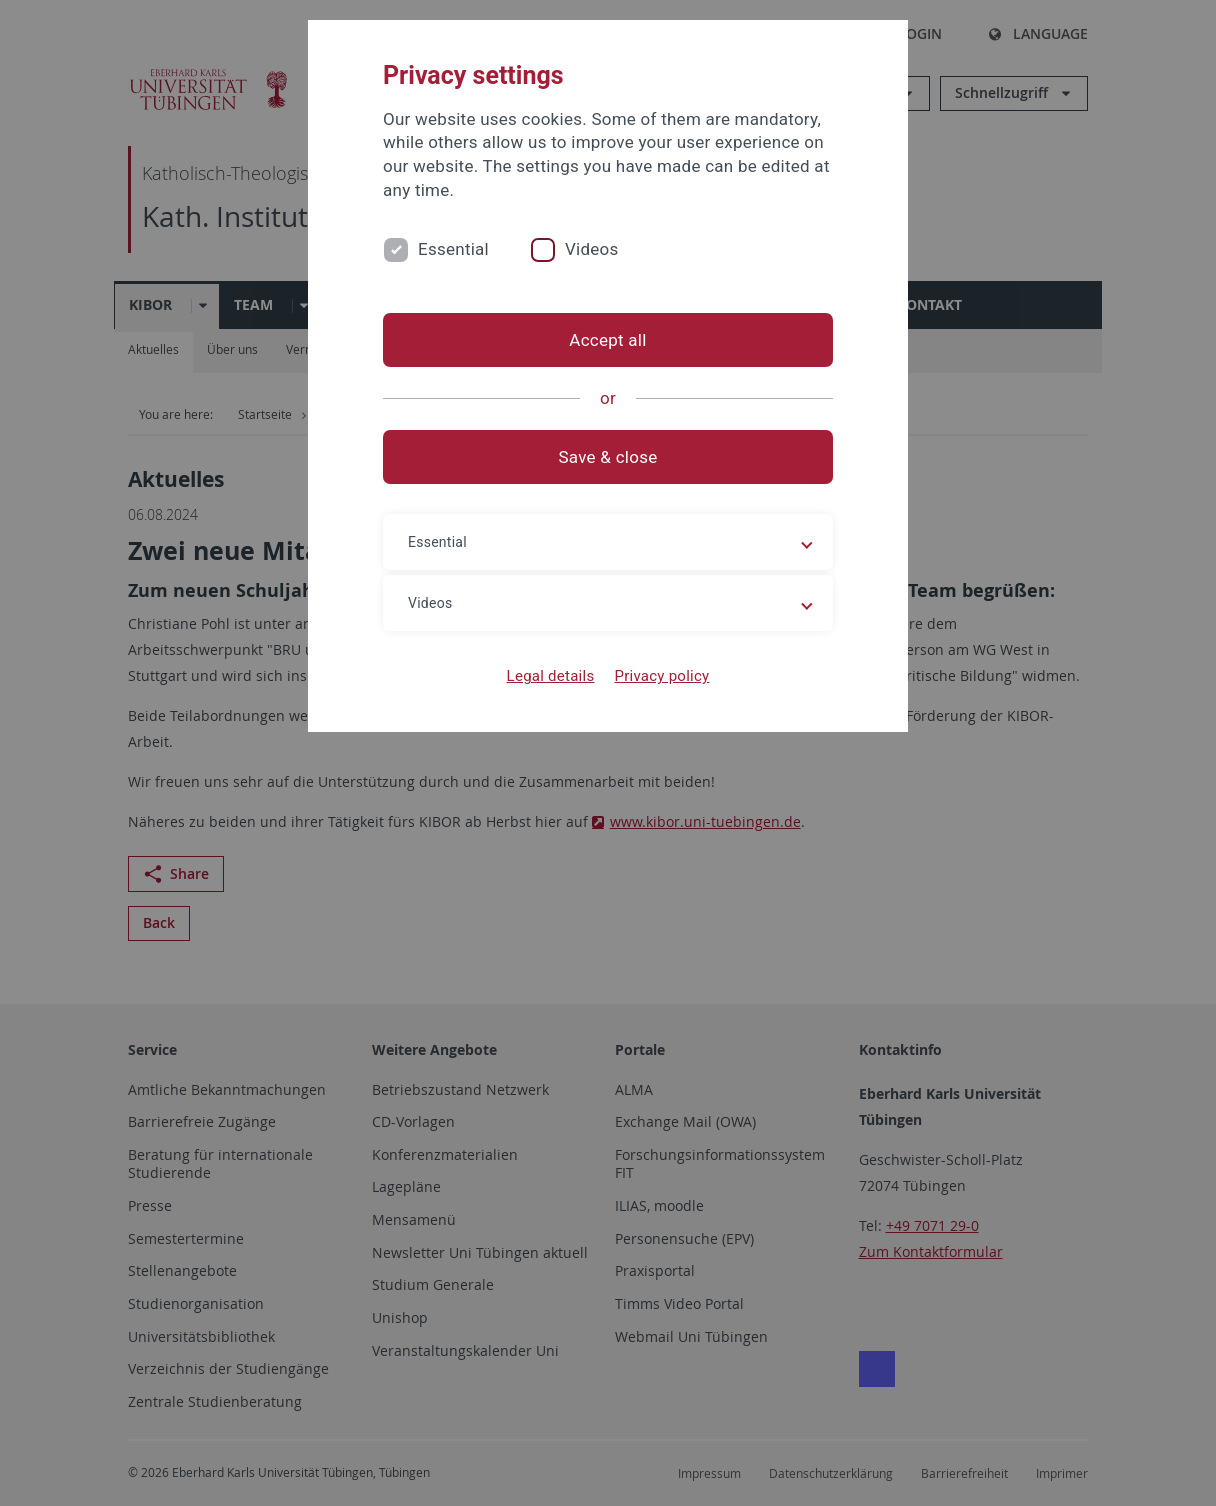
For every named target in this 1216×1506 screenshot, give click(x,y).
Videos (592, 249)
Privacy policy (661, 676)
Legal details (551, 676)
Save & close (608, 457)
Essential (453, 249)
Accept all (607, 340)
